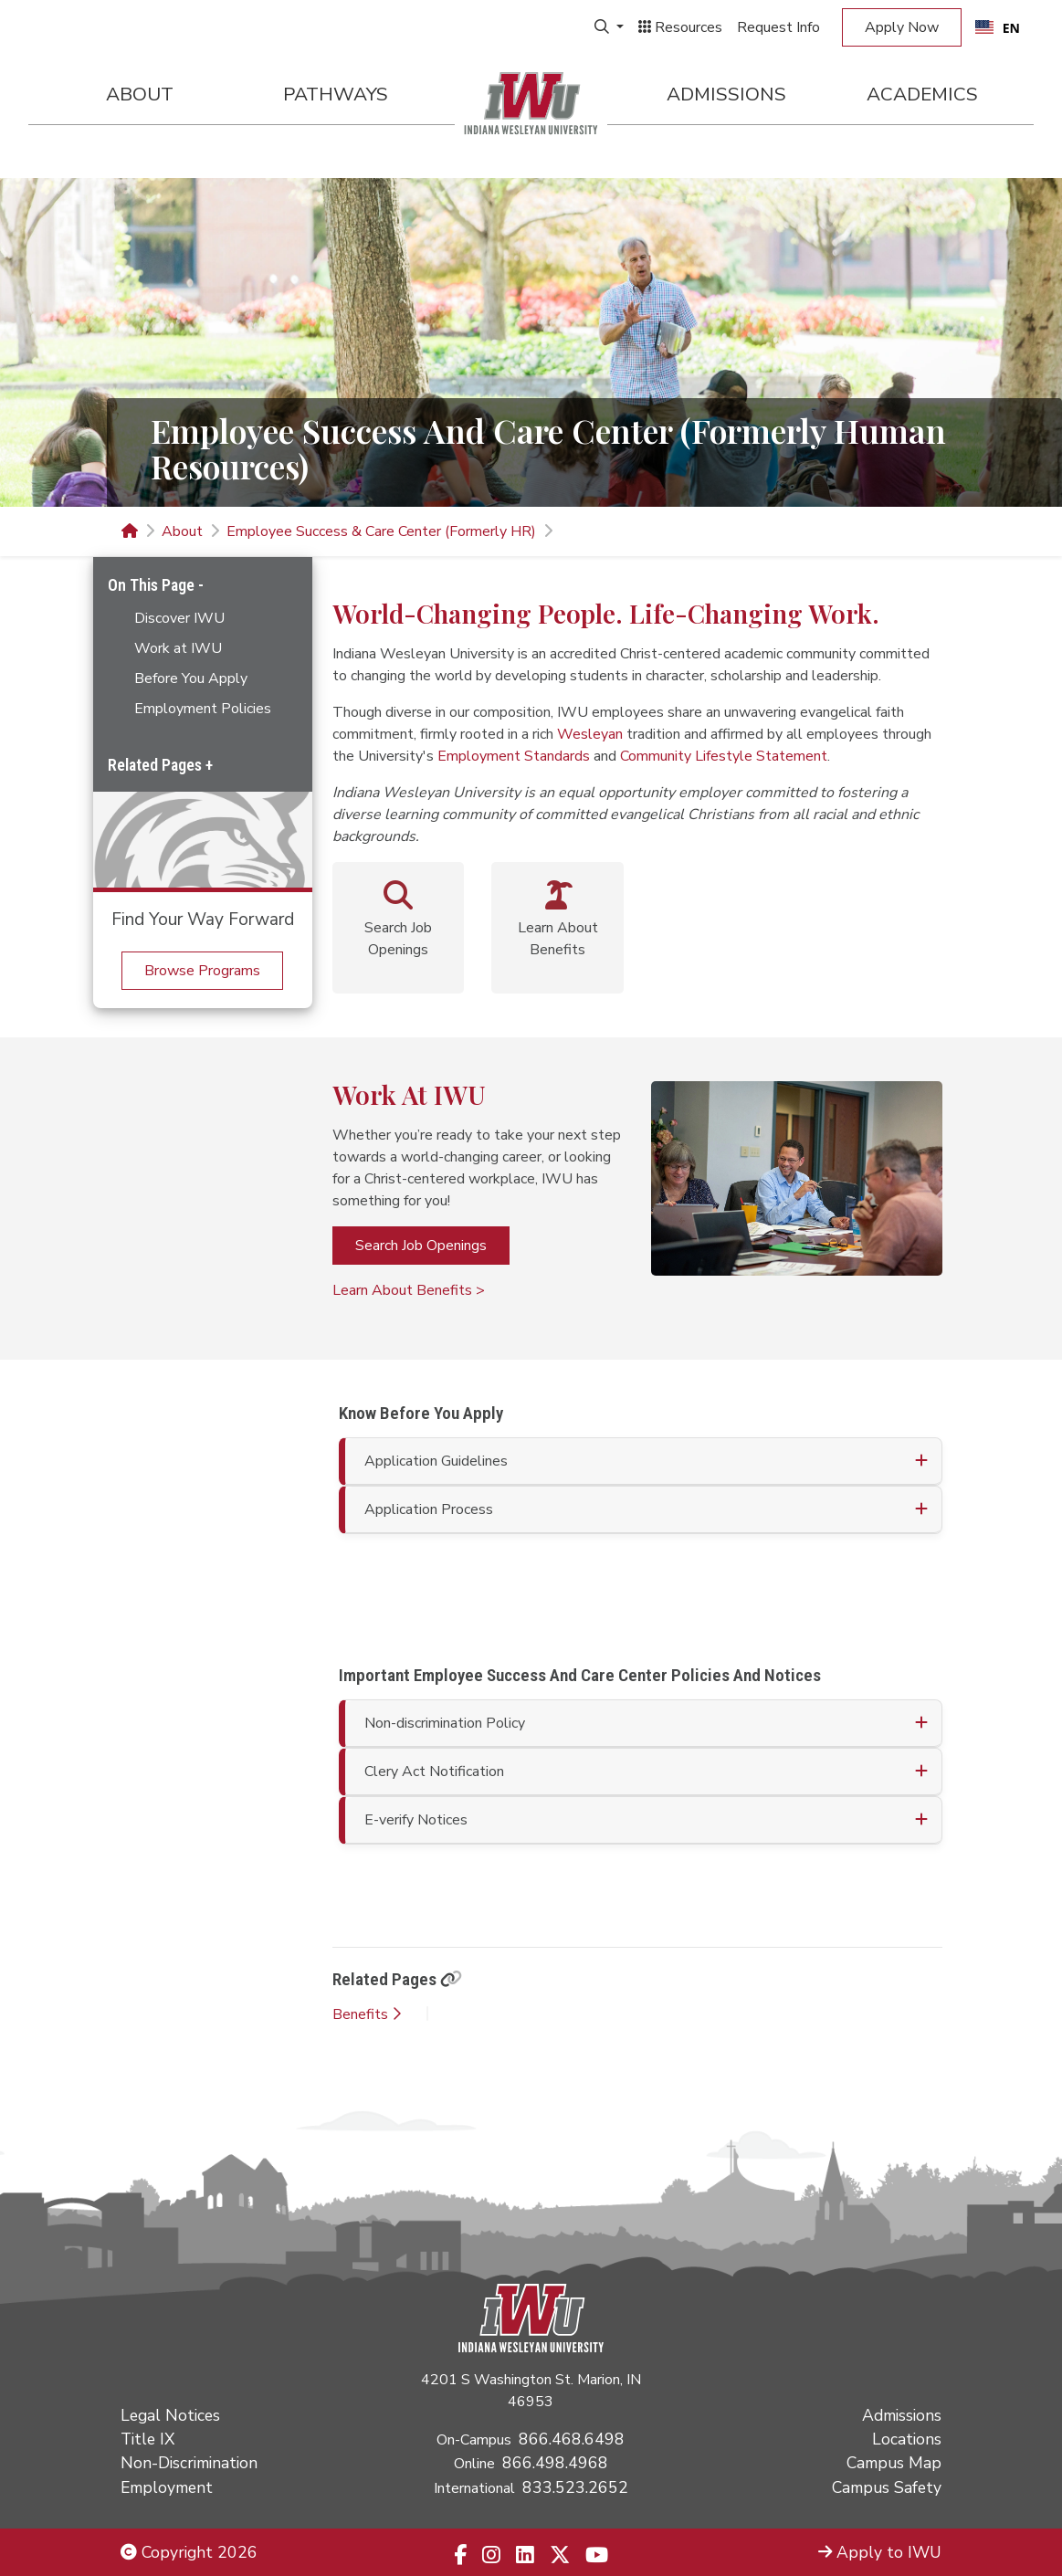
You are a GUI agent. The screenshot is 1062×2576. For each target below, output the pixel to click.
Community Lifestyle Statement (723, 756)
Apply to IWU (879, 2552)
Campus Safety (886, 2487)
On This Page (153, 584)
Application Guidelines (436, 1461)
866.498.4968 (555, 2463)
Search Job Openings (421, 1245)
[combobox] (998, 27)
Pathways (335, 94)
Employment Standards (513, 756)
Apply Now (902, 27)
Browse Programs (202, 971)
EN (997, 28)
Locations (906, 2439)
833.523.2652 (575, 2487)
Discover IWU (179, 618)
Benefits (366, 2014)
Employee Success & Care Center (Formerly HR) (381, 531)
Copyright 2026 (189, 2552)
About (139, 94)
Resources (680, 27)
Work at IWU (178, 648)
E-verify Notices (416, 1820)
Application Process (428, 1509)
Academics (922, 94)
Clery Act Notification (434, 1771)
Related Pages (156, 764)
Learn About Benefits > (408, 1290)
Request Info (778, 27)
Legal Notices (170, 2415)
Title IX (147, 2439)
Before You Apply (190, 678)
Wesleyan (590, 734)
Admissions (726, 94)
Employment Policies (202, 709)
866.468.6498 (572, 2439)
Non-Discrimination (189, 2463)
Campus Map (893, 2463)
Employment (167, 2487)
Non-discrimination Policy (444, 1723)
